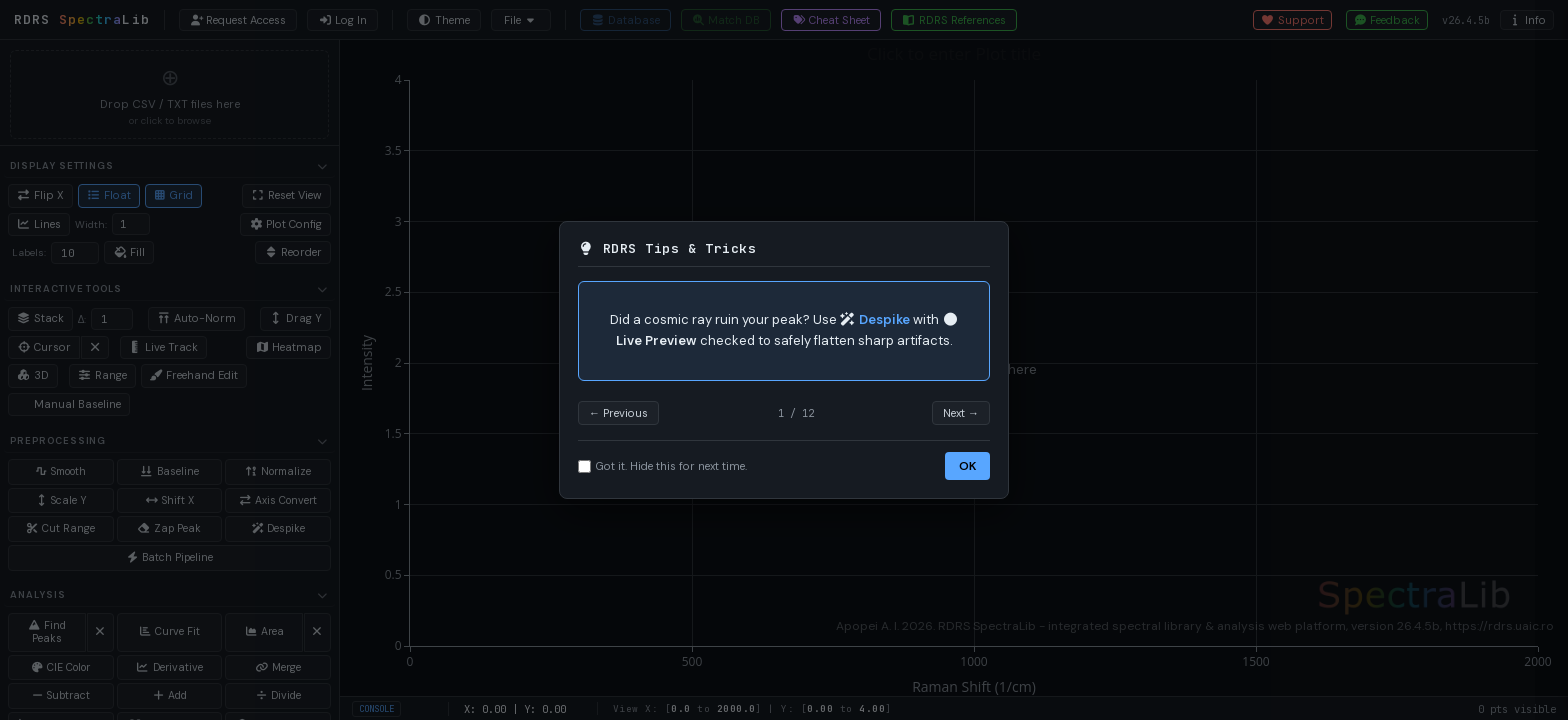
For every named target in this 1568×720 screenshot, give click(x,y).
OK (967, 466)
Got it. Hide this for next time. (662, 466)
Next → (961, 413)
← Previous (618, 413)
